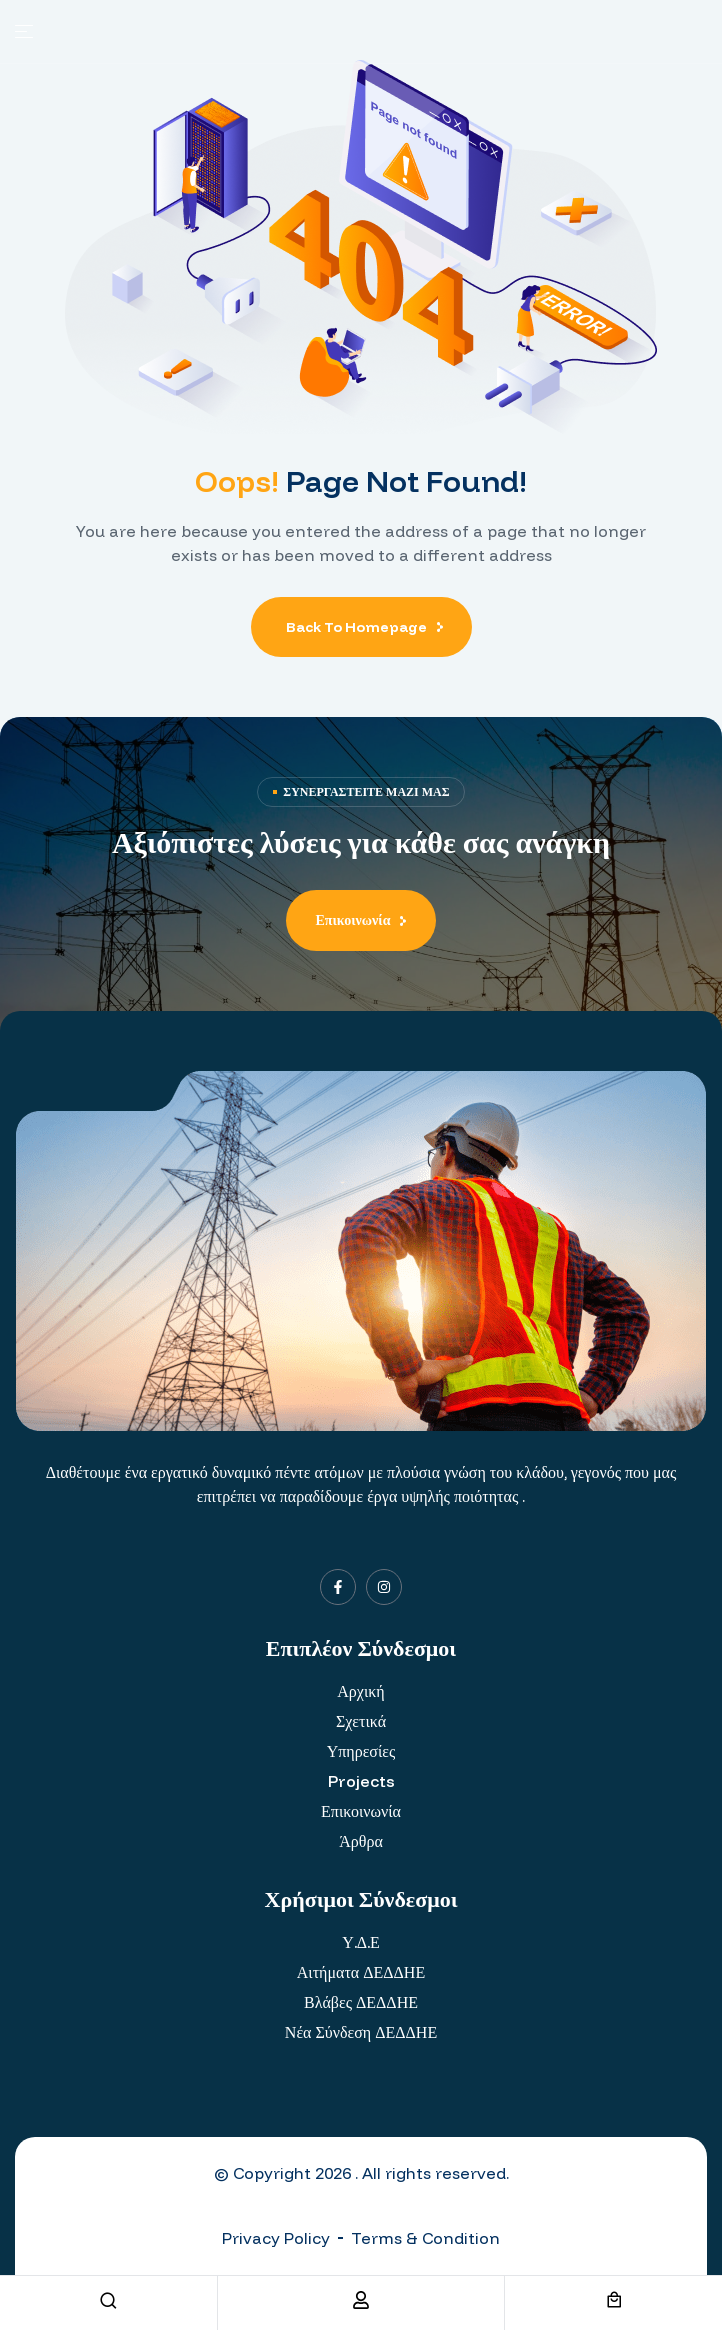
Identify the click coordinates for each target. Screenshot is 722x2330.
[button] (361, 920)
